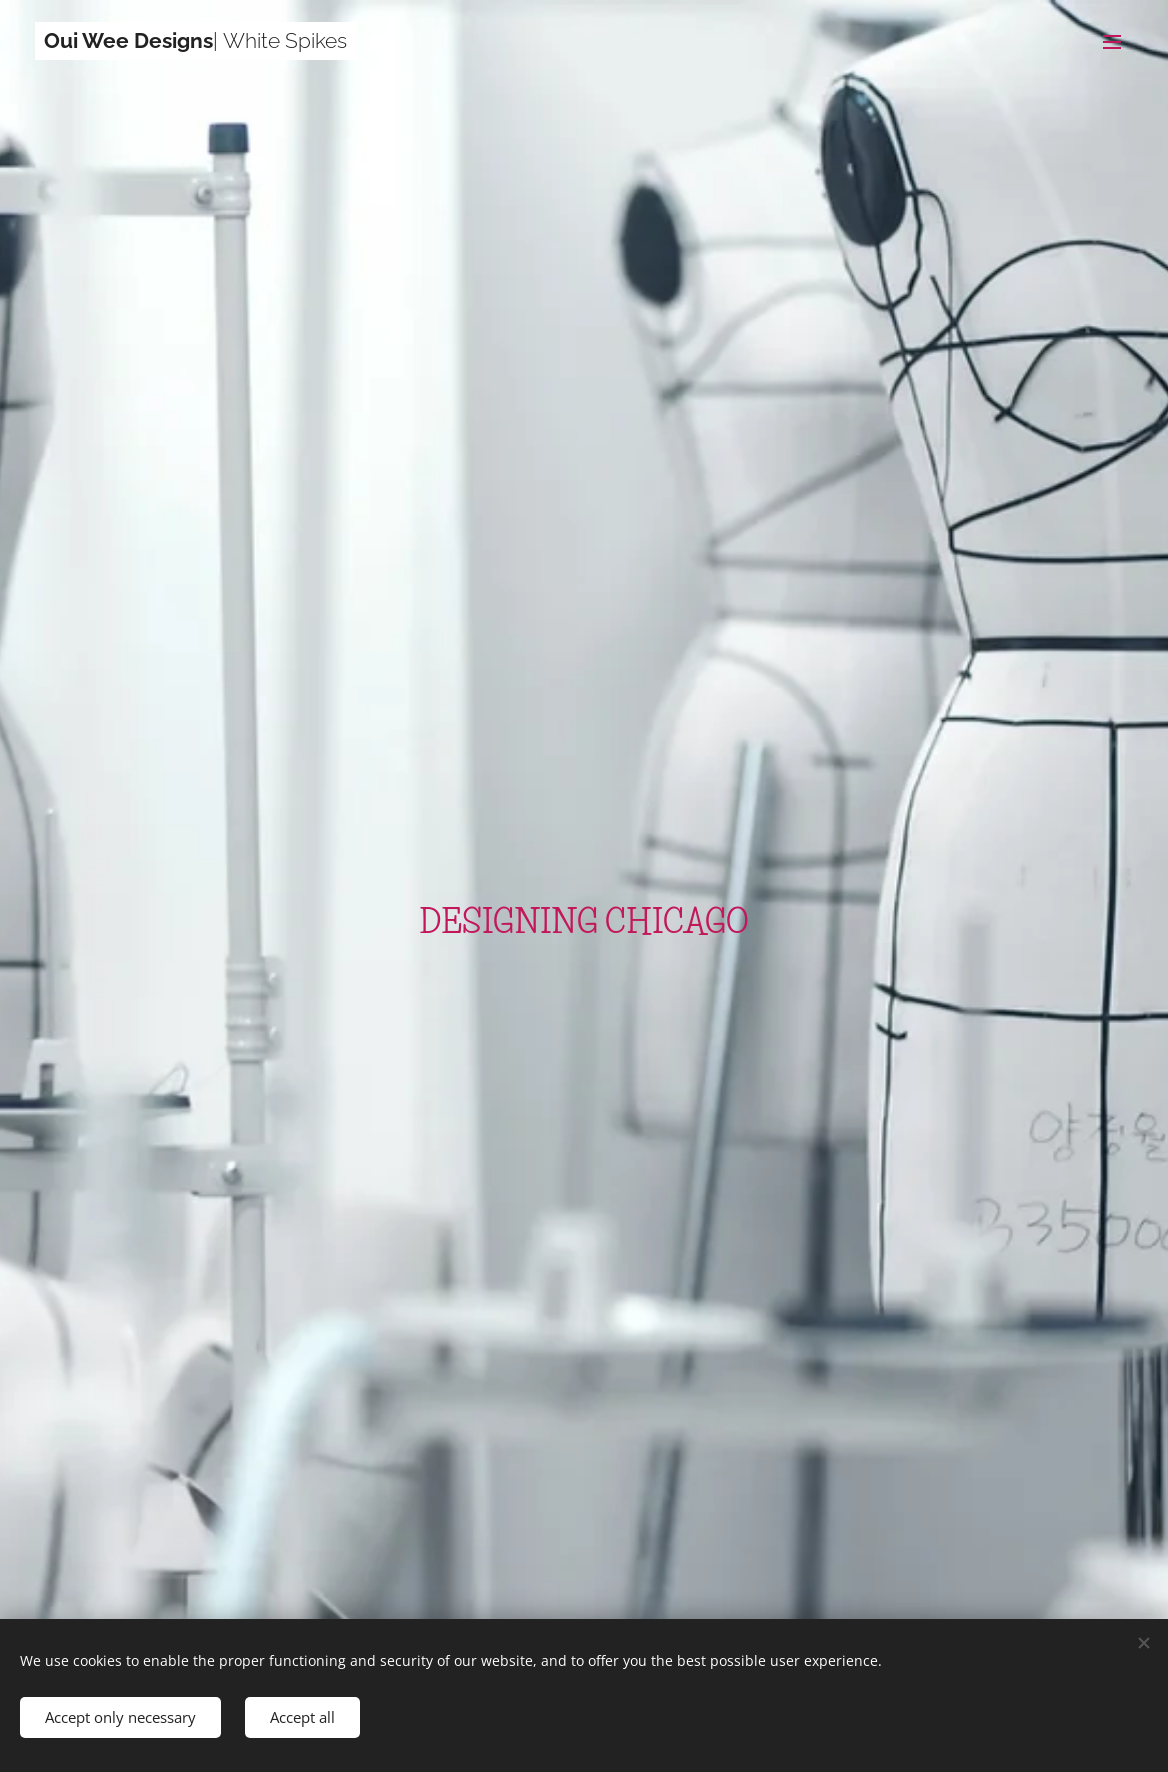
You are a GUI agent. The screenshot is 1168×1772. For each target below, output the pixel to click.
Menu (1112, 42)
